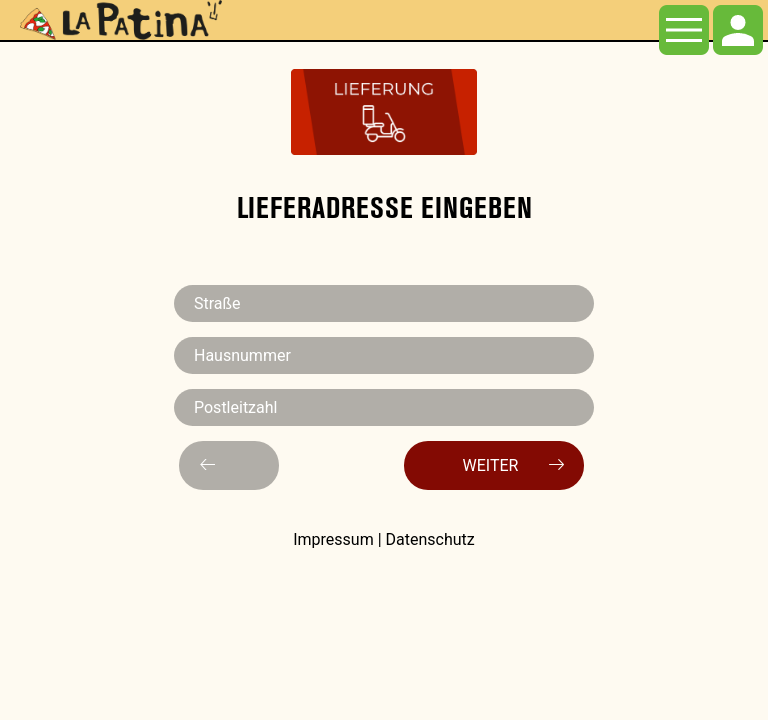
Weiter (513, 464)
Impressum (333, 539)
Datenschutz (430, 539)
